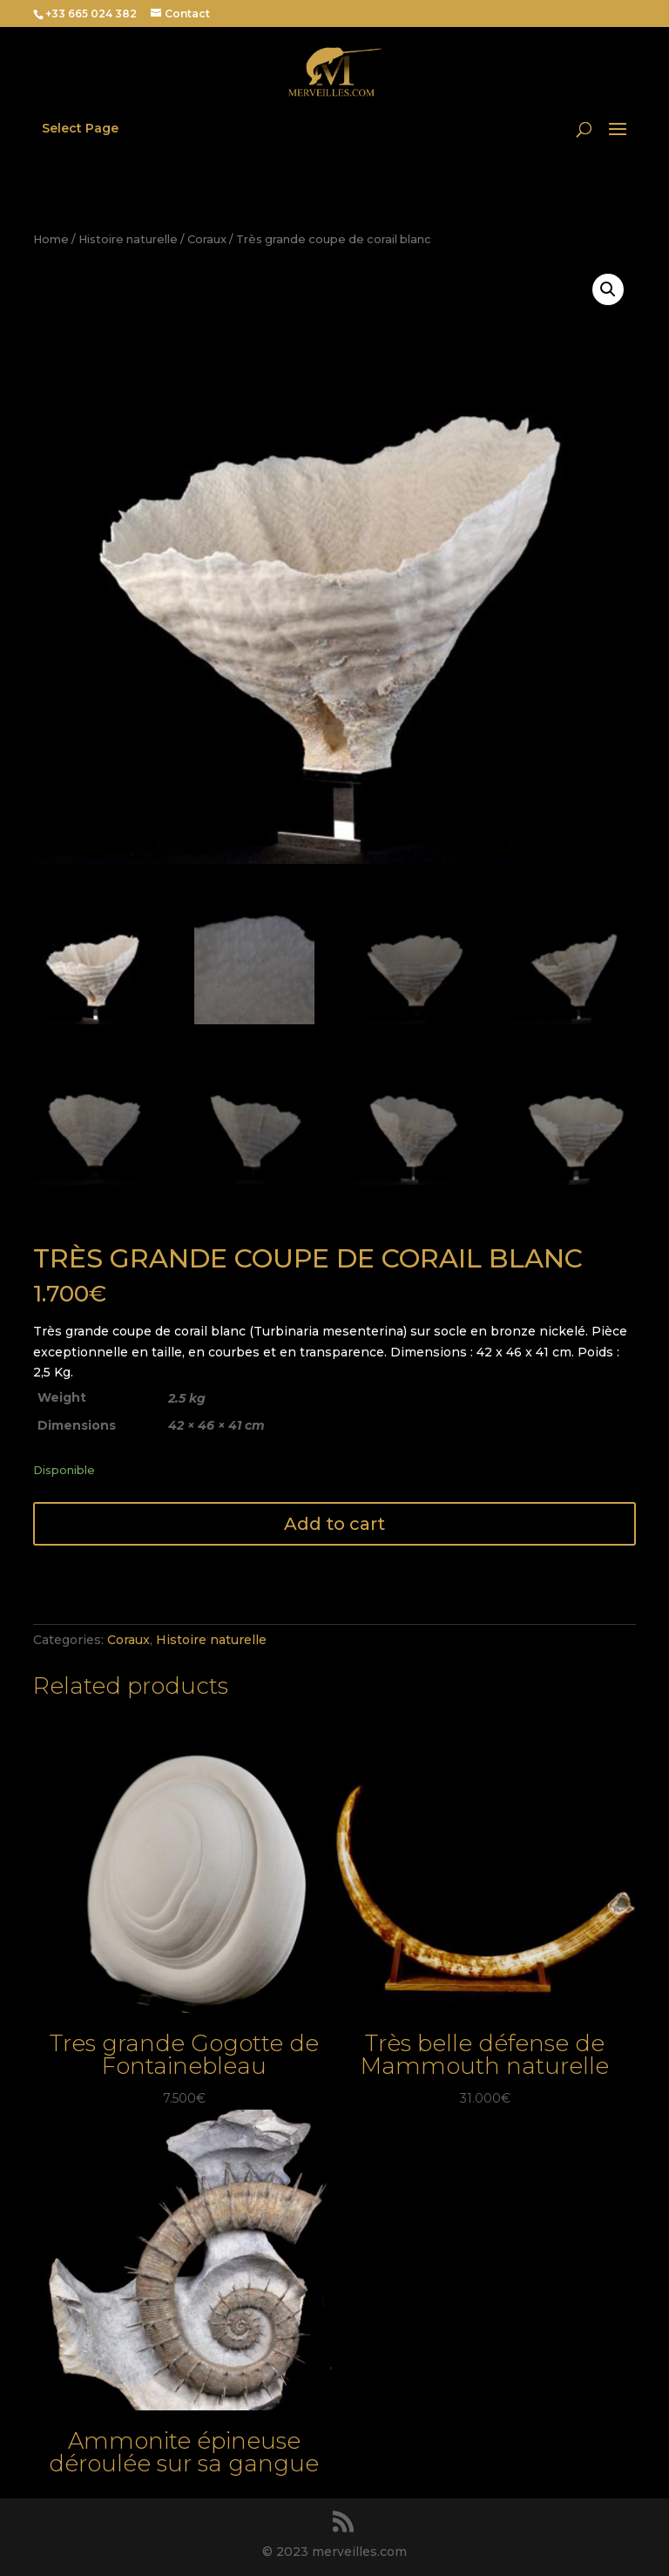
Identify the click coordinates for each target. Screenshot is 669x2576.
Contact (187, 13)
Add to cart (334, 1523)
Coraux (206, 239)
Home (51, 239)
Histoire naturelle (128, 239)
